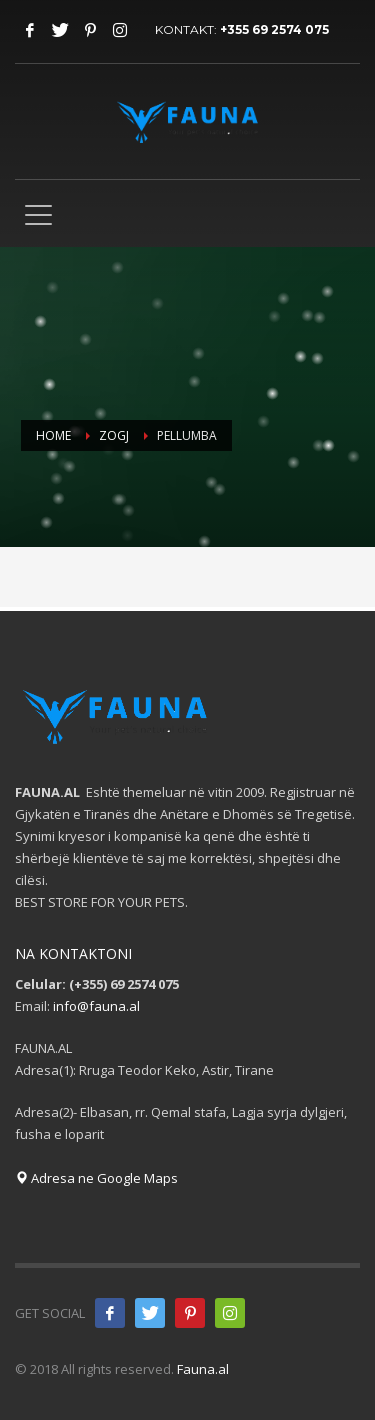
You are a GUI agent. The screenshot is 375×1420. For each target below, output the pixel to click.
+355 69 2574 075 (274, 29)
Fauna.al (203, 1369)
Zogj (114, 435)
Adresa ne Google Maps (96, 1178)
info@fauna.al (96, 1006)
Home (53, 435)
